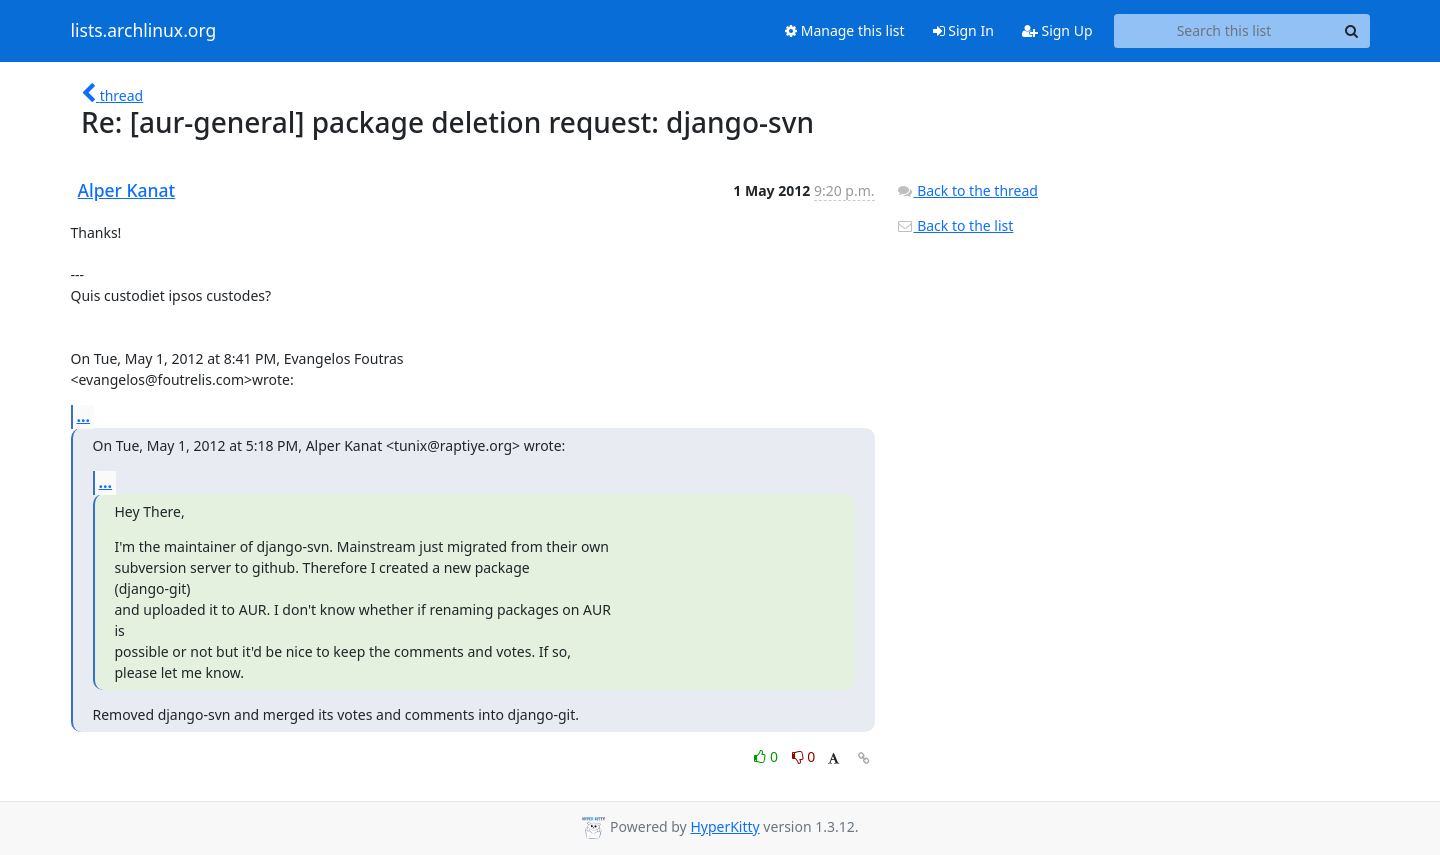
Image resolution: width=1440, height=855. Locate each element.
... (84, 416)
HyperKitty (724, 826)
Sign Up (1057, 30)
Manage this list (845, 30)
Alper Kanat (127, 190)
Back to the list (955, 225)
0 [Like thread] (767, 756)
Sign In (963, 30)
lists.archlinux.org (144, 31)
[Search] (1352, 31)
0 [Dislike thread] (804, 756)
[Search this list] (1224, 31)
